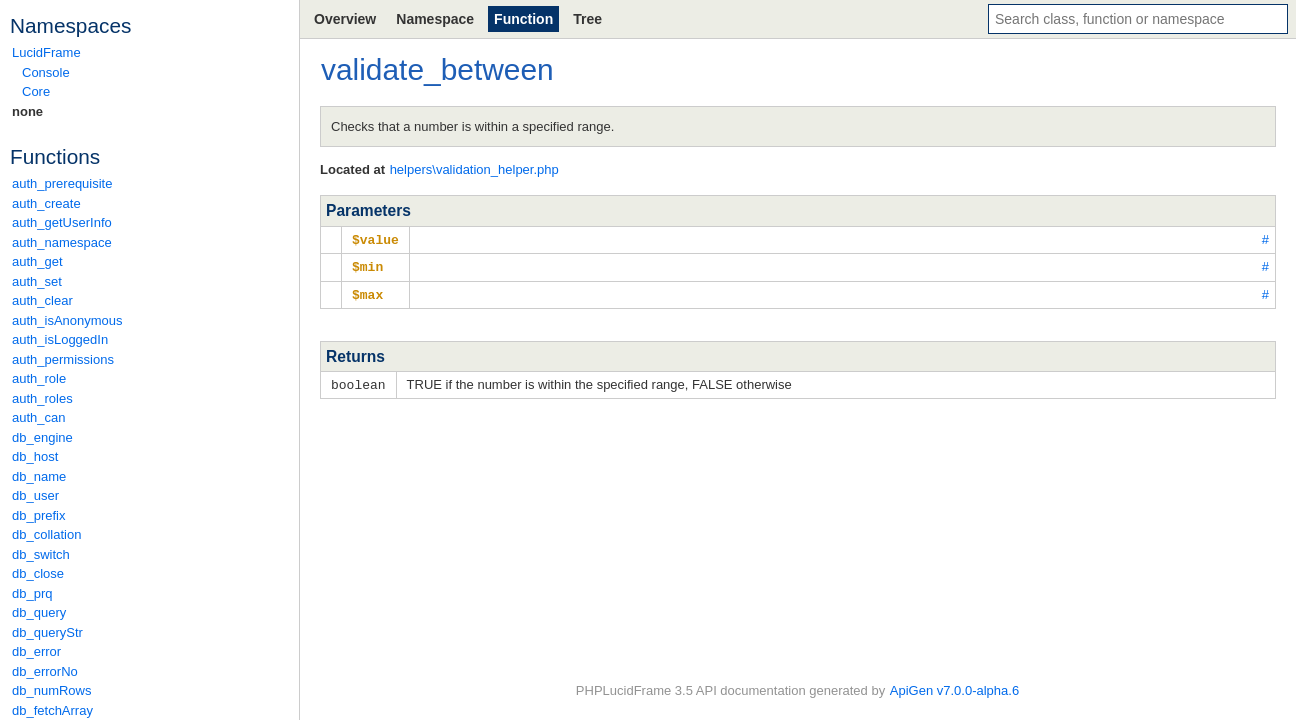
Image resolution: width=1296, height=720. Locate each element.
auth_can (39, 417)
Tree (587, 19)
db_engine (42, 437)
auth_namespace (62, 242)
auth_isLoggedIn (60, 339)
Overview (345, 19)
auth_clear (42, 300)
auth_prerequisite (62, 183)
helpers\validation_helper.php (474, 169)
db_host (35, 456)
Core (36, 91)
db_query (39, 612)
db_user (35, 495)
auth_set (37, 281)
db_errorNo (45, 671)
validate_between (437, 69)
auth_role (39, 378)
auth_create (46, 203)
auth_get (37, 261)
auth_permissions (63, 359)
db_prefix (38, 515)
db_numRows (52, 690)
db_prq (32, 593)
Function (523, 19)
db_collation (46, 534)
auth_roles (42, 398)
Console (46, 72)
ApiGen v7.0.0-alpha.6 (954, 690)
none (27, 111)
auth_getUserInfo (62, 222)
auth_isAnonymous (67, 320)
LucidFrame (46, 52)
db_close (38, 573)
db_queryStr (47, 632)
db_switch (41, 554)
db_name (39, 476)
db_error (36, 651)
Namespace (435, 19)
